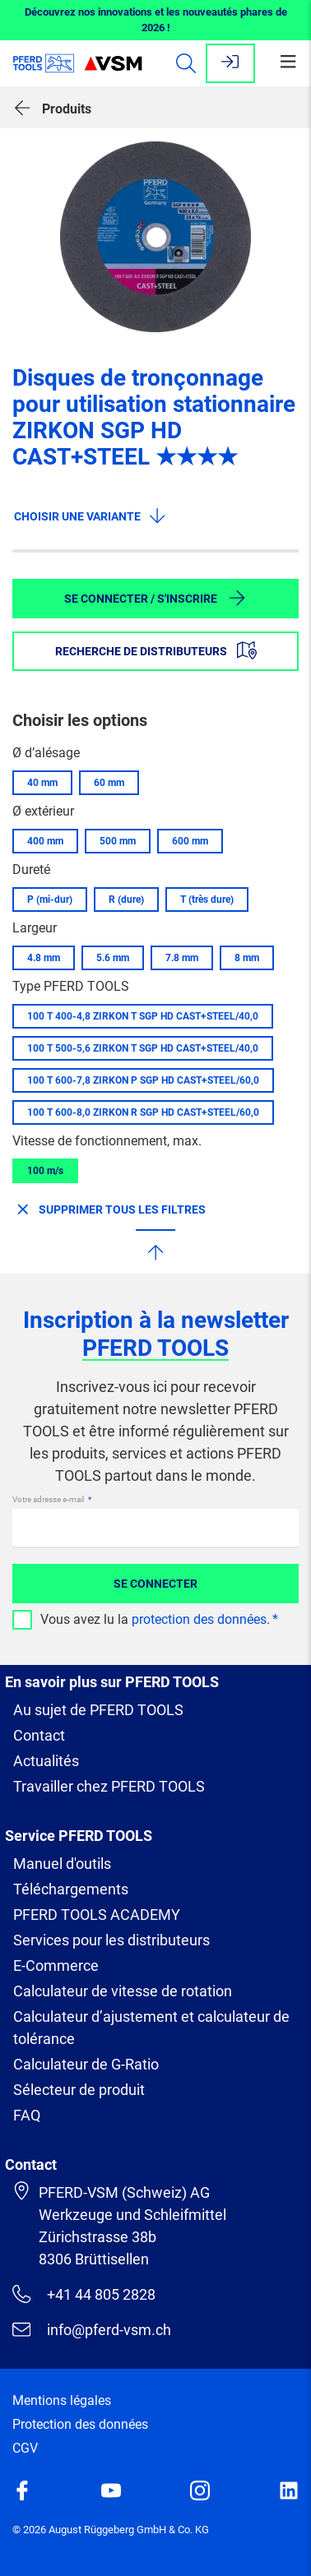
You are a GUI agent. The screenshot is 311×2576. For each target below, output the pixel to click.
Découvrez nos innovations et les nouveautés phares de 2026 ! (156, 20)
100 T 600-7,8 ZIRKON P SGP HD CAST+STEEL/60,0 (143, 1080)
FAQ (26, 2115)
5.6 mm (112, 958)
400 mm (45, 841)
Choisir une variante (90, 515)
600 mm (190, 841)
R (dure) (126, 899)
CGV (25, 2448)
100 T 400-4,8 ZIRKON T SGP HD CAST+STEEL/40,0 (142, 1016)
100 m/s (45, 1171)
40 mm (42, 783)
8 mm (246, 958)
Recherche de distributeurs (156, 650)
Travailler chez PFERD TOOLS (109, 1786)
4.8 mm (43, 958)
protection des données (199, 1619)
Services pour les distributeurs (111, 1940)
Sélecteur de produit (79, 2089)
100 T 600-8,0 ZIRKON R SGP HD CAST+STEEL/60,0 (143, 1112)
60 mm (109, 783)
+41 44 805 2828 (84, 2294)
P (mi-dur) (49, 899)
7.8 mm (181, 958)
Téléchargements (70, 1889)
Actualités (46, 1760)
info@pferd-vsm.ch (91, 2329)
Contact (39, 1735)
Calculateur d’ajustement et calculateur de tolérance (151, 2027)
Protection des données (80, 2424)
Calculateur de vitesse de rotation (122, 1991)
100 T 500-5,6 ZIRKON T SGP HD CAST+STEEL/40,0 (142, 1048)
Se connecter (155, 1583)
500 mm (118, 841)
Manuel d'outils (62, 1863)
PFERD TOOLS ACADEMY (96, 1914)
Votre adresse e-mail (49, 1499)
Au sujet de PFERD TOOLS (98, 1709)
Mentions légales (61, 2400)
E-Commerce (56, 1965)
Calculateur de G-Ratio (86, 2064)
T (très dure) (207, 899)
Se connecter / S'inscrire (155, 598)
